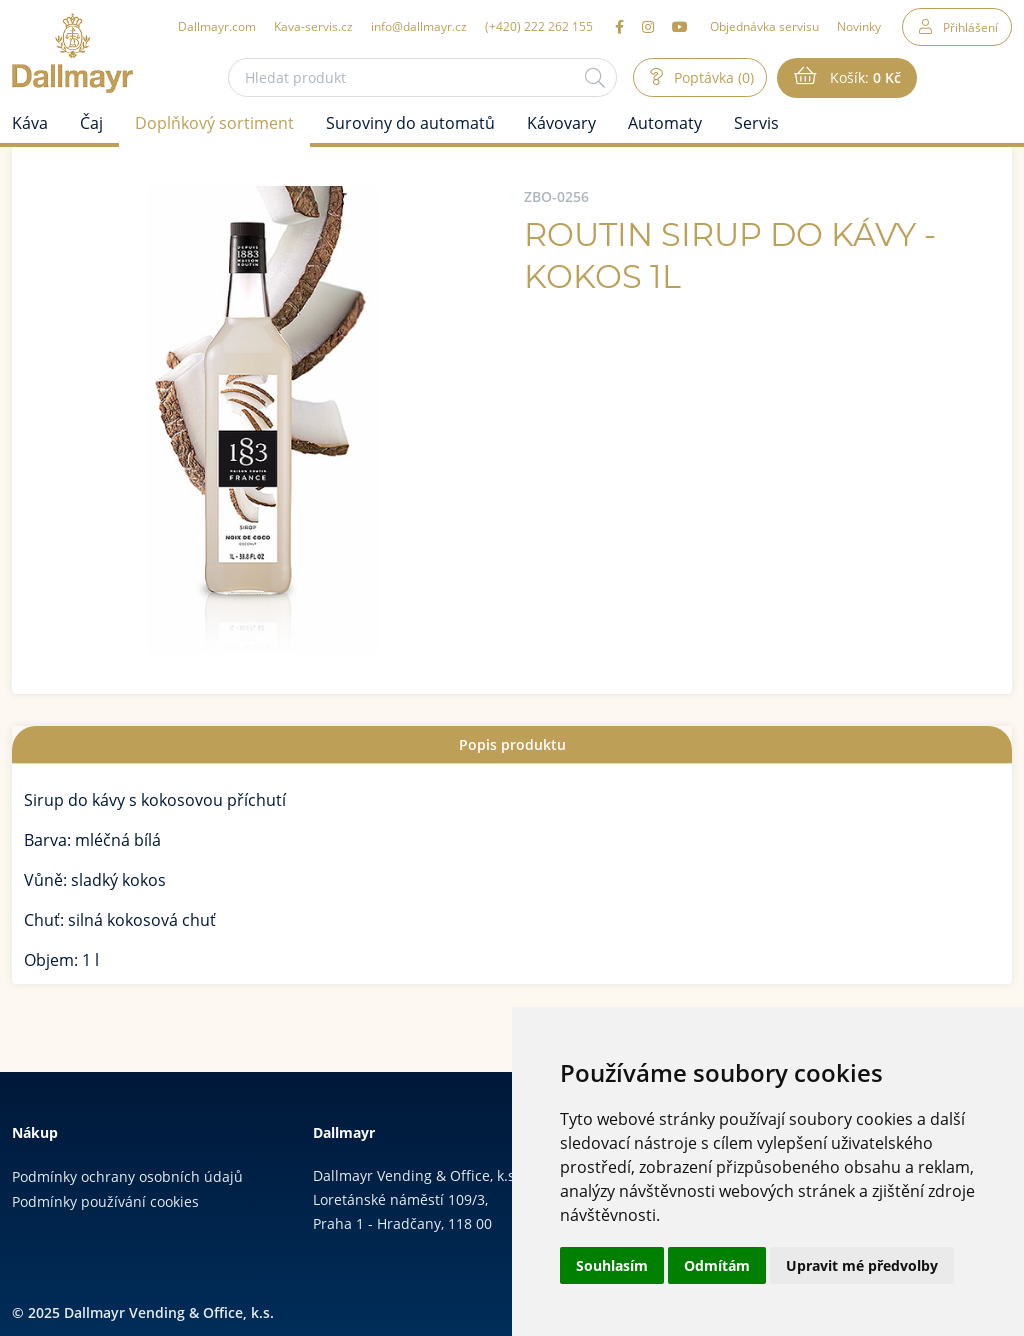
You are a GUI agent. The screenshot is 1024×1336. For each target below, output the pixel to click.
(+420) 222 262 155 (539, 26)
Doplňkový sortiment (214, 123)
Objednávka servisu (764, 26)
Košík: (863, 78)
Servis (756, 123)
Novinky (859, 26)
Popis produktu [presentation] (512, 744)
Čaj (91, 123)
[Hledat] (595, 77)
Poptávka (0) (712, 77)
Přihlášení (970, 27)
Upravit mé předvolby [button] (862, 1265)
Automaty (665, 123)
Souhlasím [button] (612, 1265)
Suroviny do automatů (410, 123)
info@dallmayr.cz (419, 26)
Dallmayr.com (217, 26)
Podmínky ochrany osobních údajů (127, 1176)
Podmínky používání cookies (105, 1201)
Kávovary (561, 123)
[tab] (512, 744)
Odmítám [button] (717, 1265)
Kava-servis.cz (313, 26)
